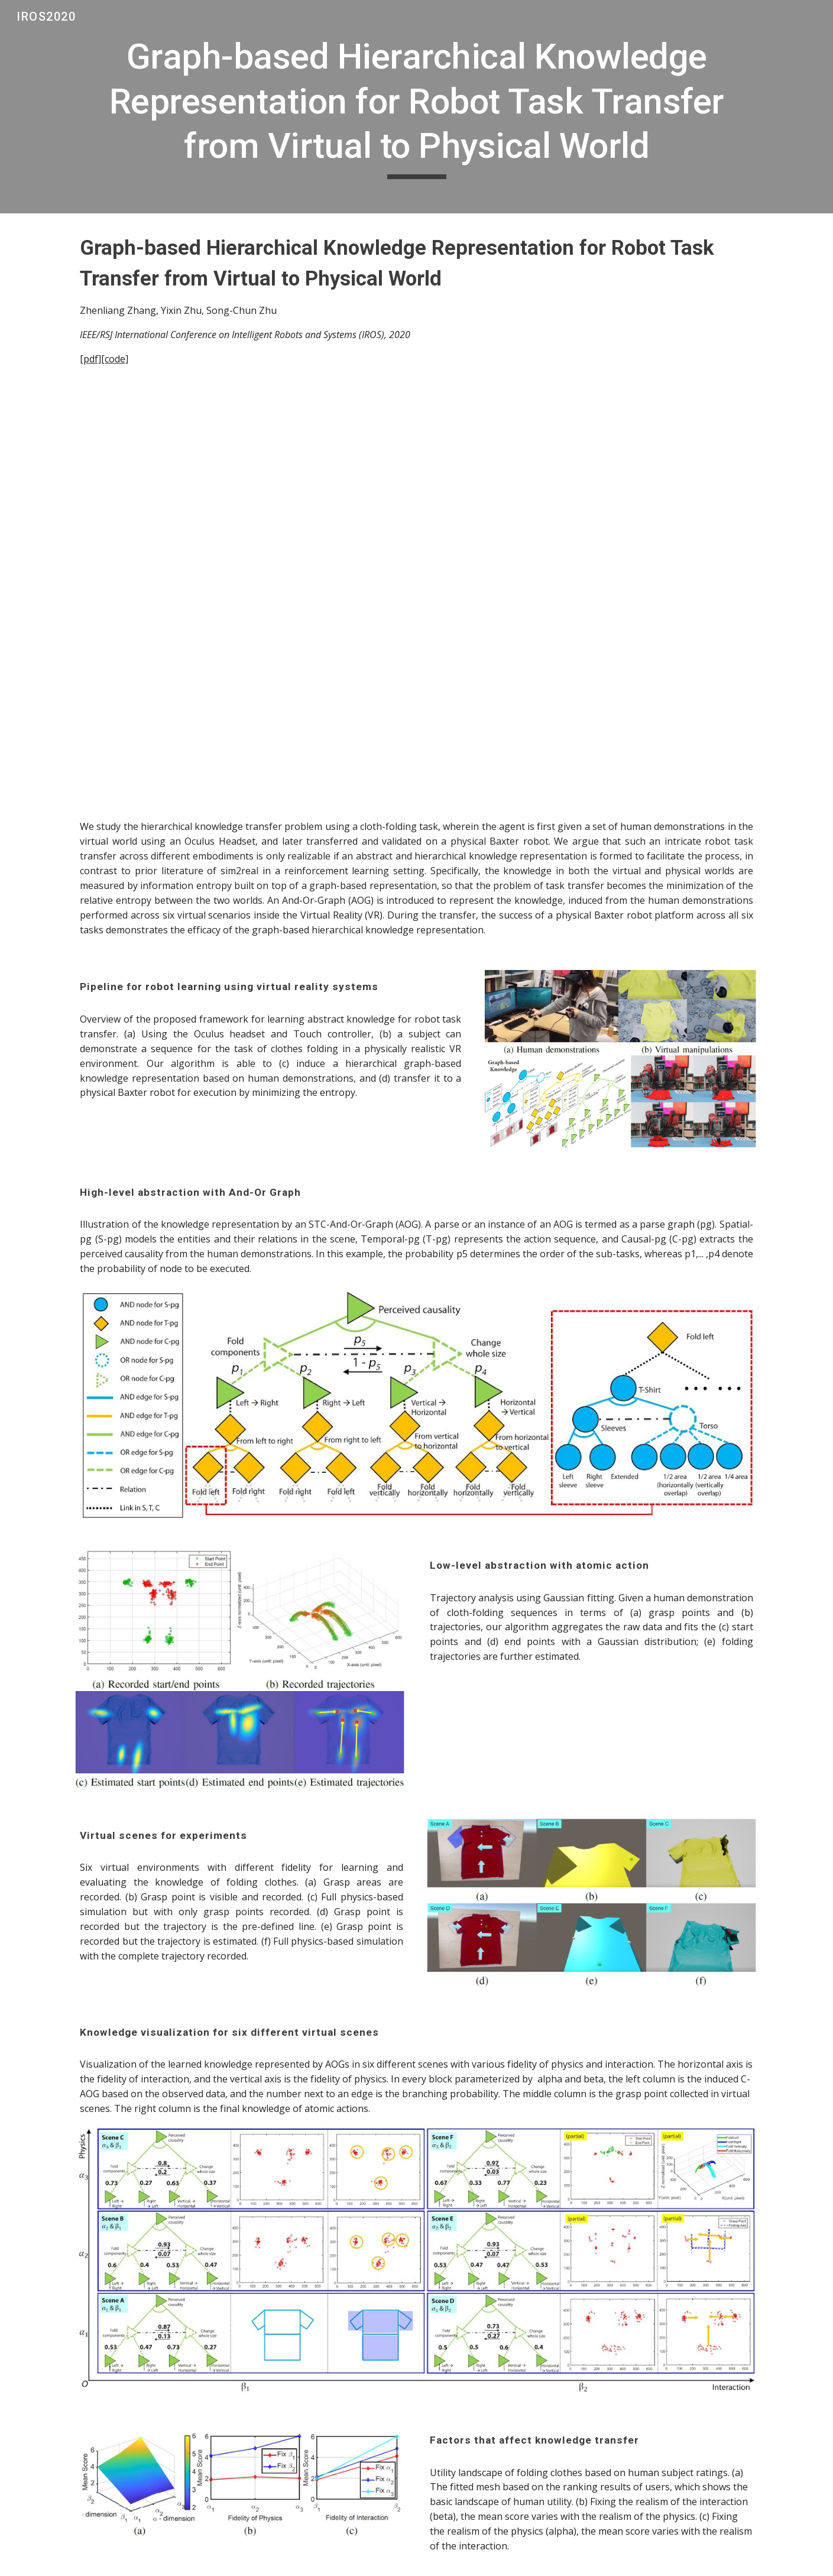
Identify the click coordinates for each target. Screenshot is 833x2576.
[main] (416, 107)
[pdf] (90, 358)
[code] (114, 358)
